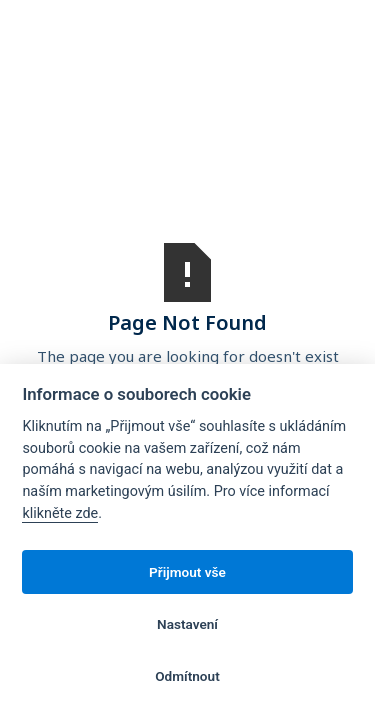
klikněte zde (60, 513)
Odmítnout (187, 676)
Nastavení (187, 624)
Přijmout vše (187, 572)
